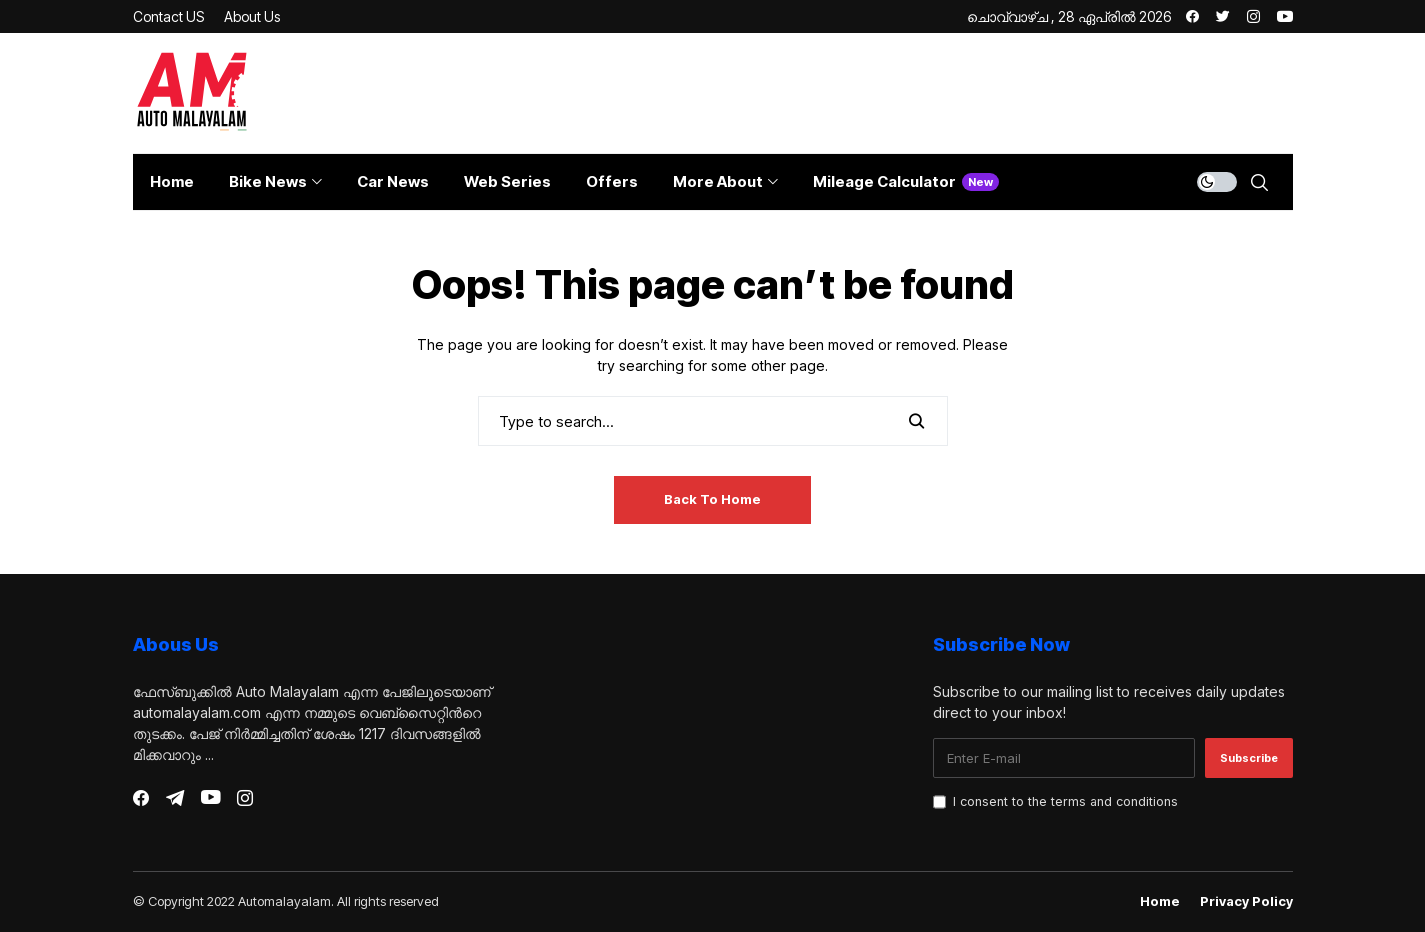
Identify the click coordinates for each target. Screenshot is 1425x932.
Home (1160, 901)
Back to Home (712, 499)
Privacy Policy (1246, 901)
